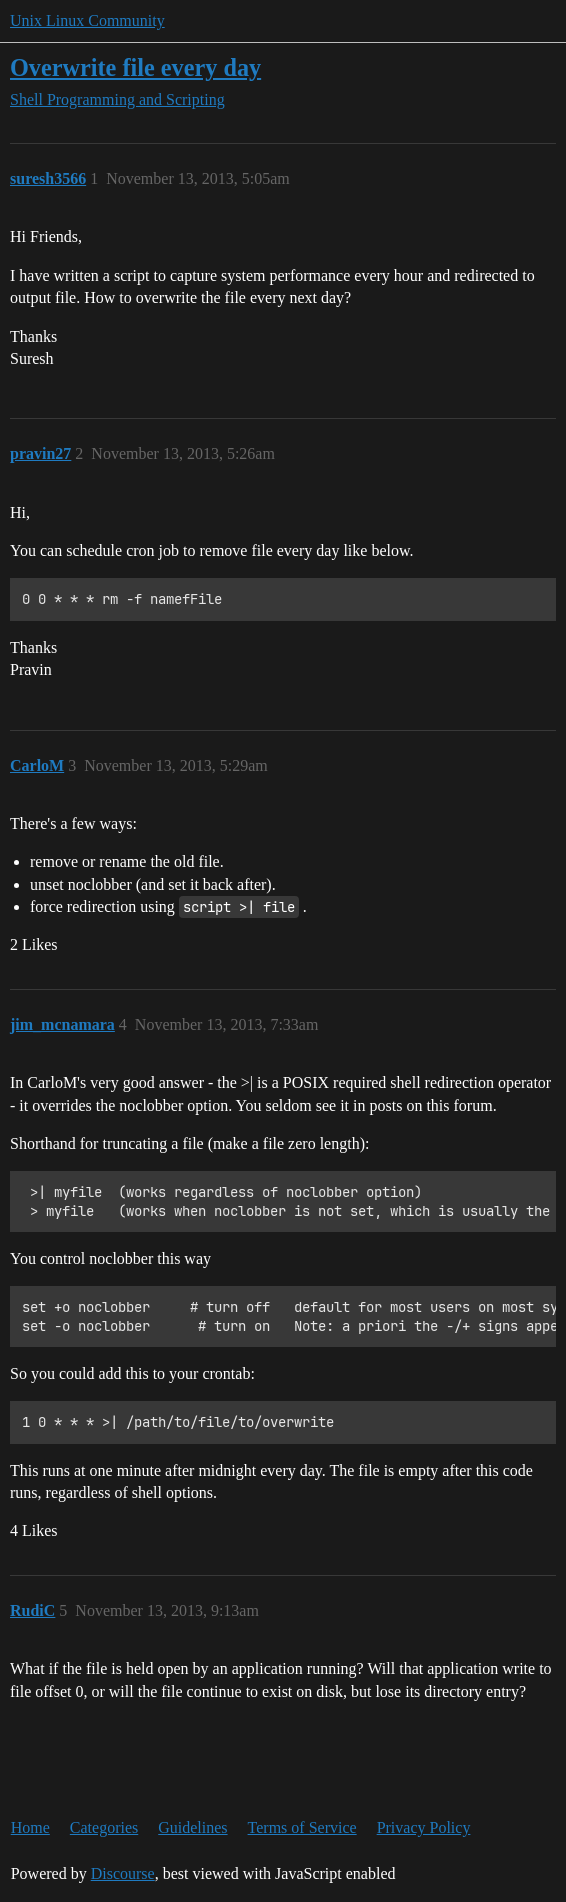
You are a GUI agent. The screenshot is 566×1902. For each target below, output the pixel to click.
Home (30, 1827)
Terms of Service (302, 1827)
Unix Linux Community (87, 20)
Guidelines (192, 1827)
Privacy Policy (424, 1827)
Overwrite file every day (135, 67)
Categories (104, 1827)
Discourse (123, 1873)
